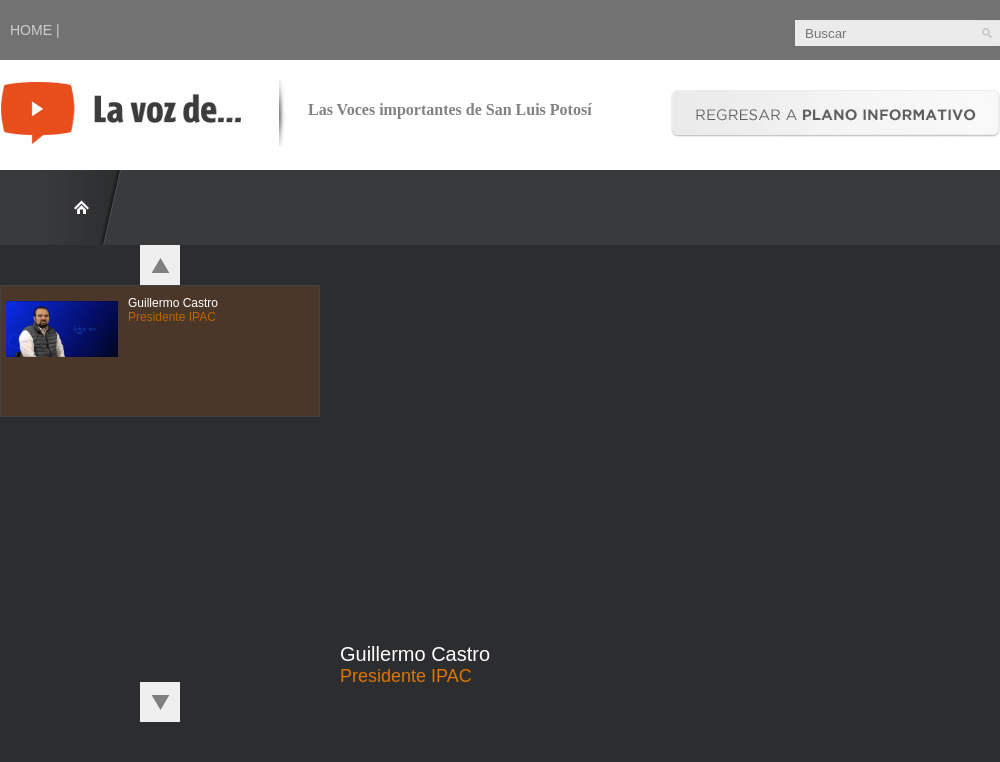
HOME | (35, 30)
